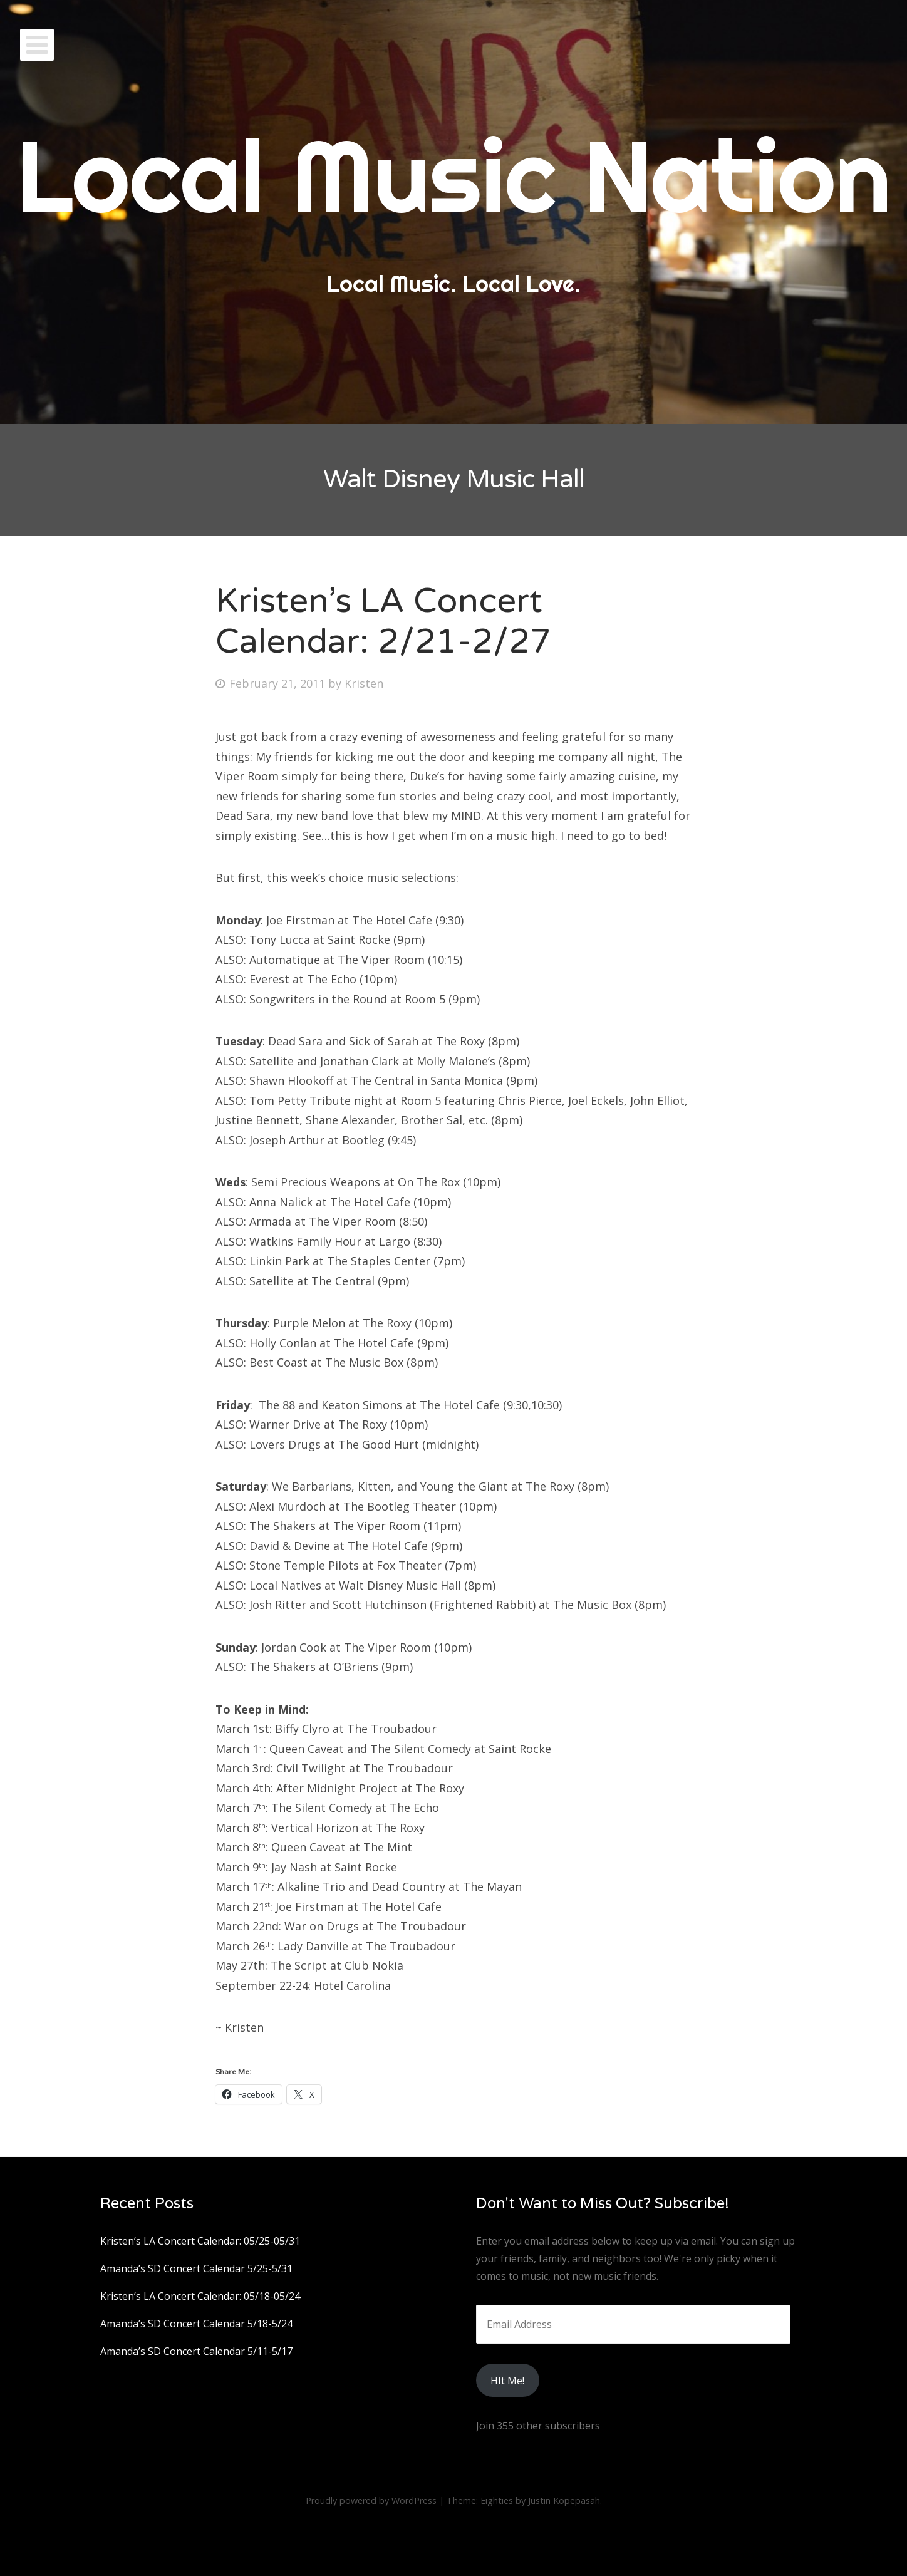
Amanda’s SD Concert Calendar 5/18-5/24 (196, 2323)
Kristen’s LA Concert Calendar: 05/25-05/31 (200, 2241)
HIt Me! (507, 2380)
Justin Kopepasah (564, 2500)
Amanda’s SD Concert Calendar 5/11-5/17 (196, 2351)
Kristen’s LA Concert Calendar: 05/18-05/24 (200, 2296)
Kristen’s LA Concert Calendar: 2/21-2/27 (383, 621)
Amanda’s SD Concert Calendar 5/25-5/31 (196, 2268)
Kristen (364, 683)
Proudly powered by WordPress (371, 2500)
